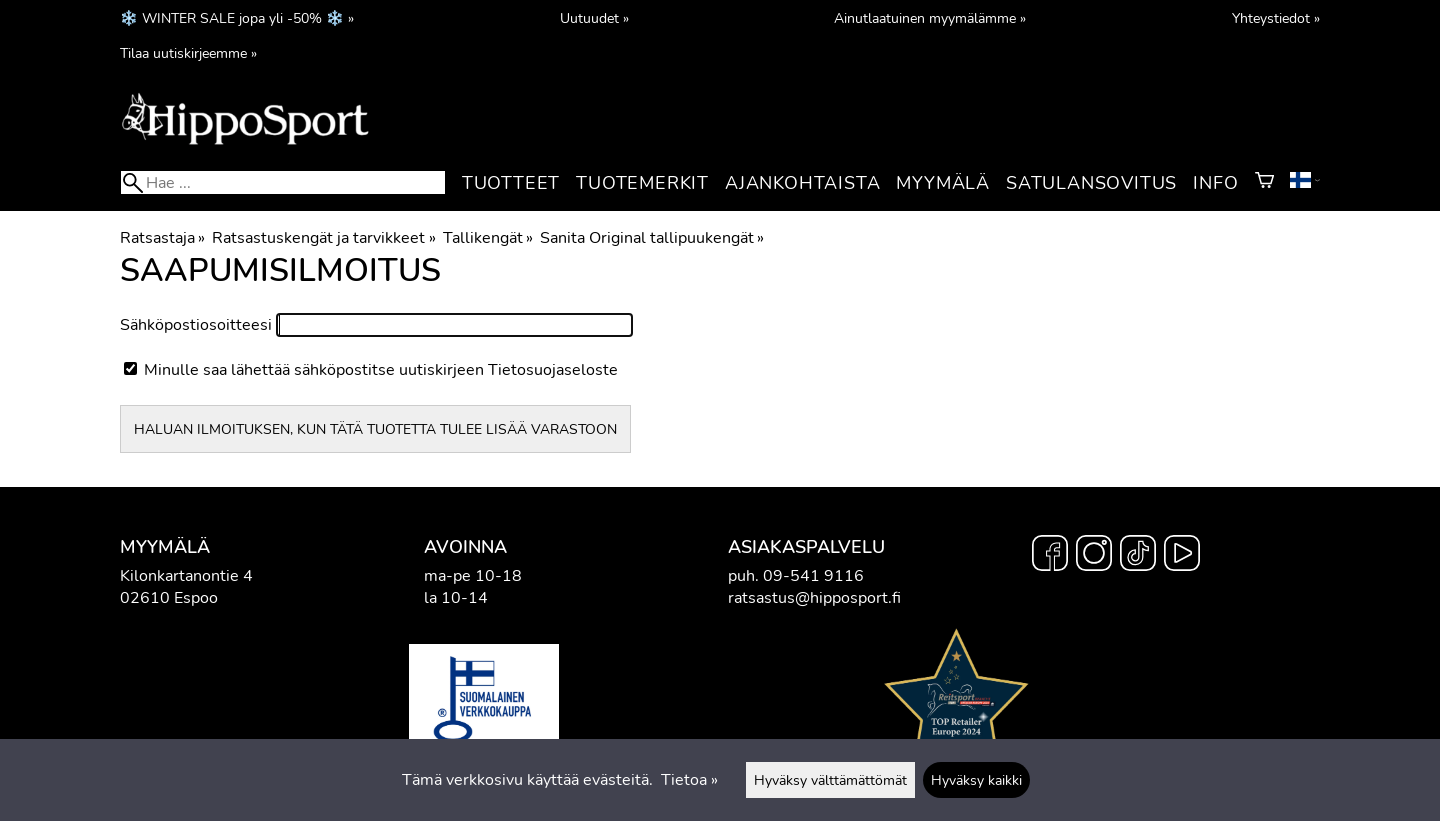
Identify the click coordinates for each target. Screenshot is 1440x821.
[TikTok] (1138, 556)
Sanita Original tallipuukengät (652, 238)
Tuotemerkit (642, 183)
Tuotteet (511, 183)
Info (1215, 183)
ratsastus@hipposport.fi (814, 598)
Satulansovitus (1091, 183)
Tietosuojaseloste (553, 370)
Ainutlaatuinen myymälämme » (930, 18)
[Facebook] (1050, 556)
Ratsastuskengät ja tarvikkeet (323, 238)
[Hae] (283, 182)
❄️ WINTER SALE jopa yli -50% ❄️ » (237, 18)
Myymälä (943, 183)
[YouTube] (1182, 556)
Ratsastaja (162, 238)
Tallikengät (488, 238)
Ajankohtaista (802, 183)
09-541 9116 (813, 576)
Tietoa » (689, 780)
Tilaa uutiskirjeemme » (188, 53)
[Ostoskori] (1264, 183)
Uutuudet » (594, 18)
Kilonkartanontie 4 (186, 576)
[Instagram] (1094, 556)
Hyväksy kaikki (976, 780)
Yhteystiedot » (1276, 18)
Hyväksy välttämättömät (830, 780)
